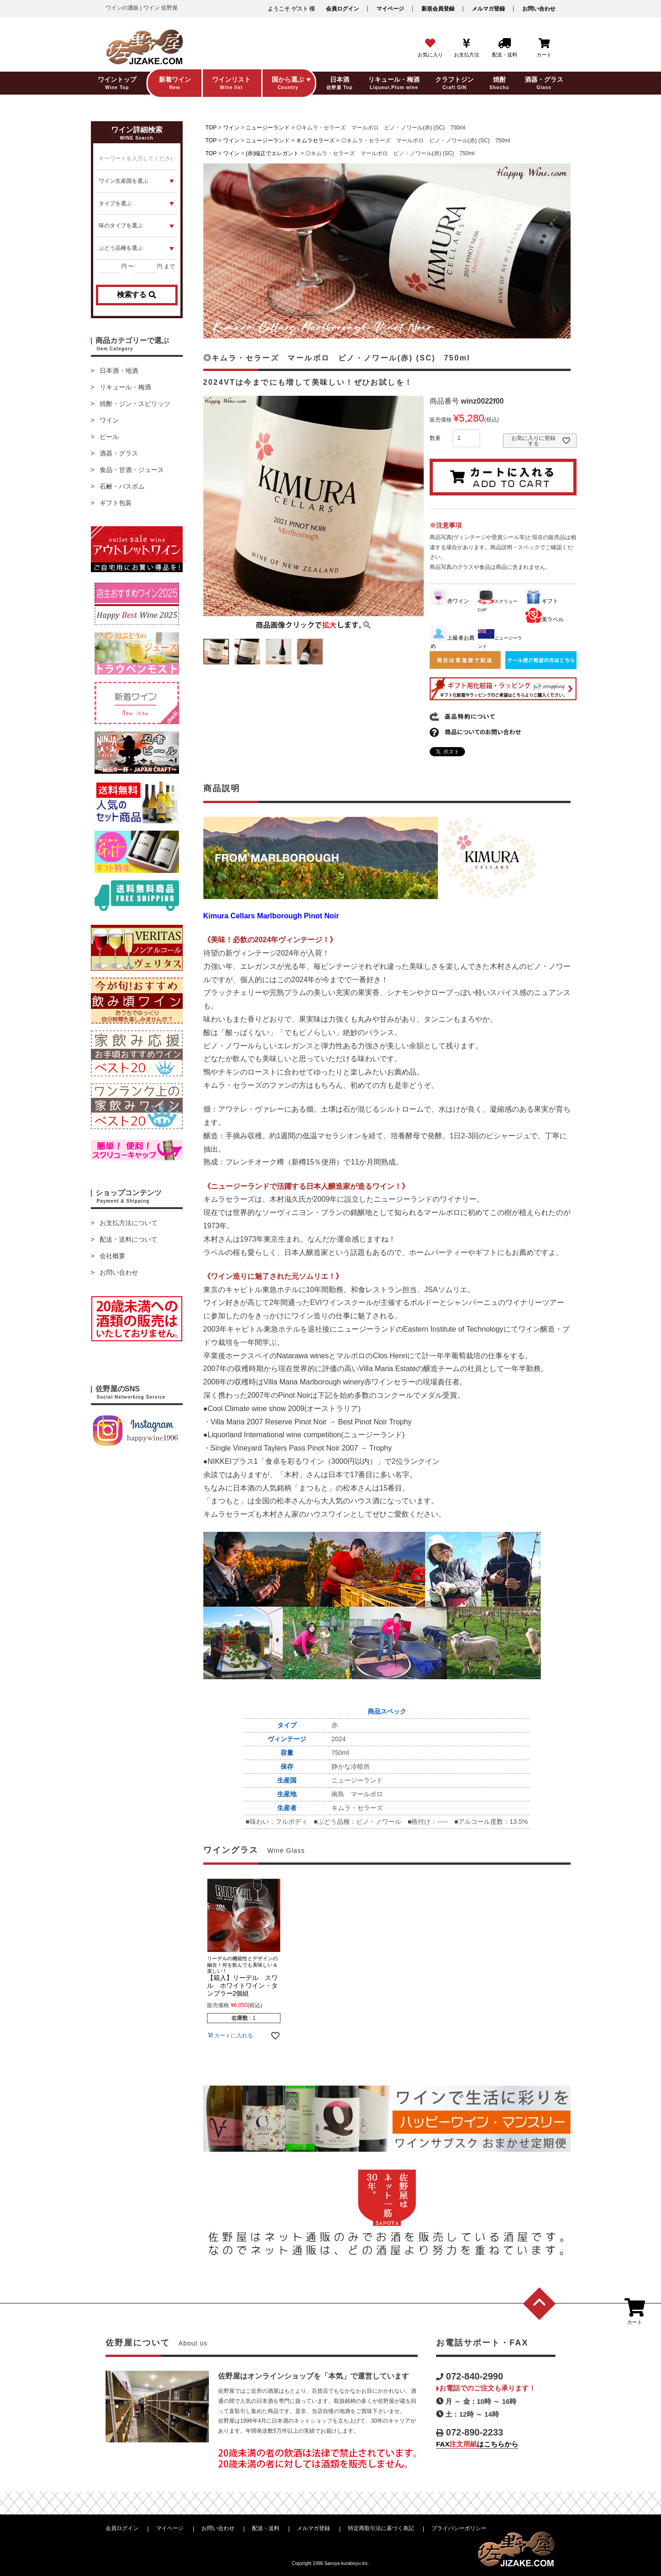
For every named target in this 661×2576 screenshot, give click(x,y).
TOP (211, 127)
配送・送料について (128, 1239)
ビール (109, 436)
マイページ (390, 9)
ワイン (109, 420)
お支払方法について (128, 1222)
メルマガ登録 (488, 9)
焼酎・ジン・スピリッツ (135, 403)
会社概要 (112, 1256)
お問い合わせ (538, 9)
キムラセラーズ (315, 140)
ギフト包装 (116, 502)
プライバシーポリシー (459, 2528)
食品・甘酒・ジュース (132, 469)
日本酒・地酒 (119, 370)
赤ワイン (450, 601)
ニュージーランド (268, 127)
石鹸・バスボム (122, 486)
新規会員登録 (437, 9)
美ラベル (544, 619)
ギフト (541, 601)
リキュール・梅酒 (125, 387)
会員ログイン (342, 9)
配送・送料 (266, 2528)
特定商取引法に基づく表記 (381, 2528)
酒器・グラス (119, 453)
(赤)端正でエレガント (272, 153)
